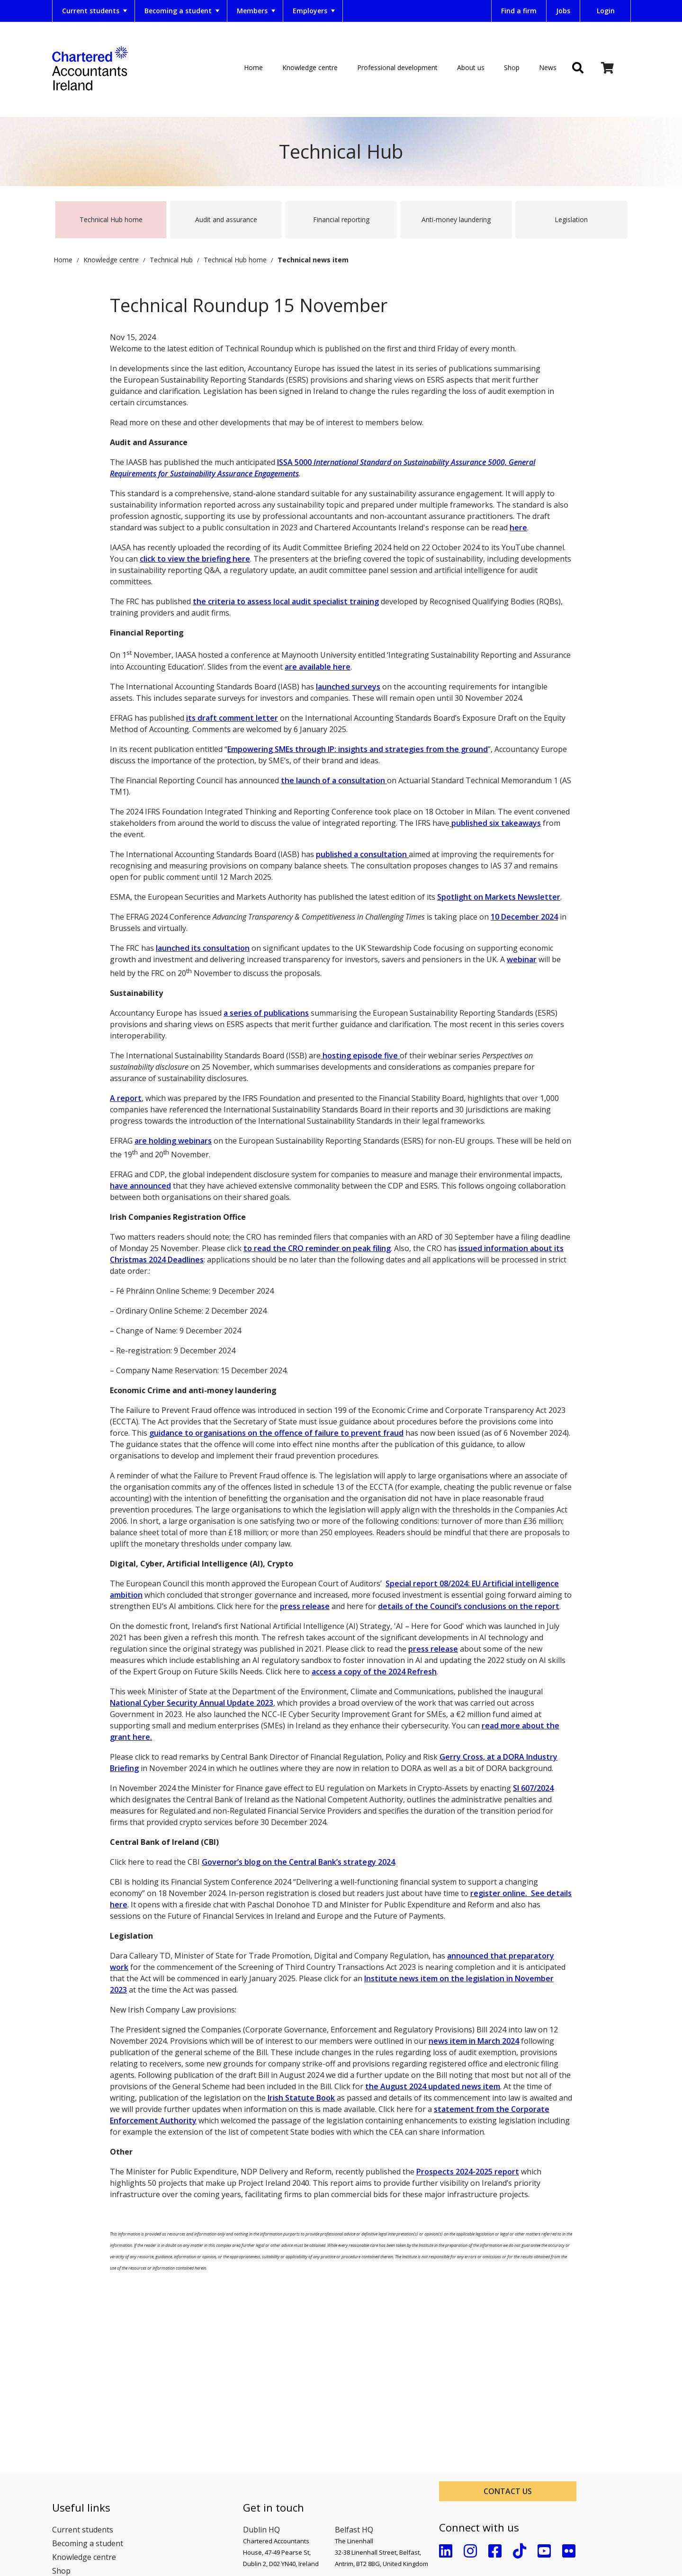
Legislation (571, 219)
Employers (315, 10)
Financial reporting (341, 219)
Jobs (563, 10)
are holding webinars (173, 1141)
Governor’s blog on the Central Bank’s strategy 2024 (298, 1862)
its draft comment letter (232, 718)
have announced (140, 1186)
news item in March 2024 (474, 2041)
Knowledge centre (310, 67)
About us (471, 67)
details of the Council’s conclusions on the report (468, 1606)
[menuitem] (93, 11)
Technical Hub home (111, 219)
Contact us (508, 2491)
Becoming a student (182, 10)
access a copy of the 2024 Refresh (374, 1671)
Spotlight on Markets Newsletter (498, 897)
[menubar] (245, 11)
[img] (578, 69)
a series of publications (266, 1013)
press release (305, 1606)
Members (257, 10)
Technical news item (313, 254)
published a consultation (362, 854)
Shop (512, 67)
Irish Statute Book (301, 2098)
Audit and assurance (226, 219)
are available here (317, 667)
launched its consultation (203, 948)
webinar (522, 959)
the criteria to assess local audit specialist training (286, 601)
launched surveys (348, 686)
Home (253, 67)
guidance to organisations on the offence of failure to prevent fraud (276, 1433)
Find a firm (519, 10)
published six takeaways (495, 823)
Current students (95, 10)
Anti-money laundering (456, 219)
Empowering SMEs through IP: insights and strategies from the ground (357, 749)
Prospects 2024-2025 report (467, 2171)
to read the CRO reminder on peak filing (317, 1248)
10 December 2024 (524, 917)
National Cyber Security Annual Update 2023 (191, 1703)
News (547, 67)
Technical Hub (171, 254)
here (518, 527)
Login (606, 10)
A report (126, 1098)
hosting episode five (360, 1055)
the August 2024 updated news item (432, 2086)
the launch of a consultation (334, 780)
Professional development (397, 67)
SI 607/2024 (533, 1788)
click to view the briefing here (195, 559)
